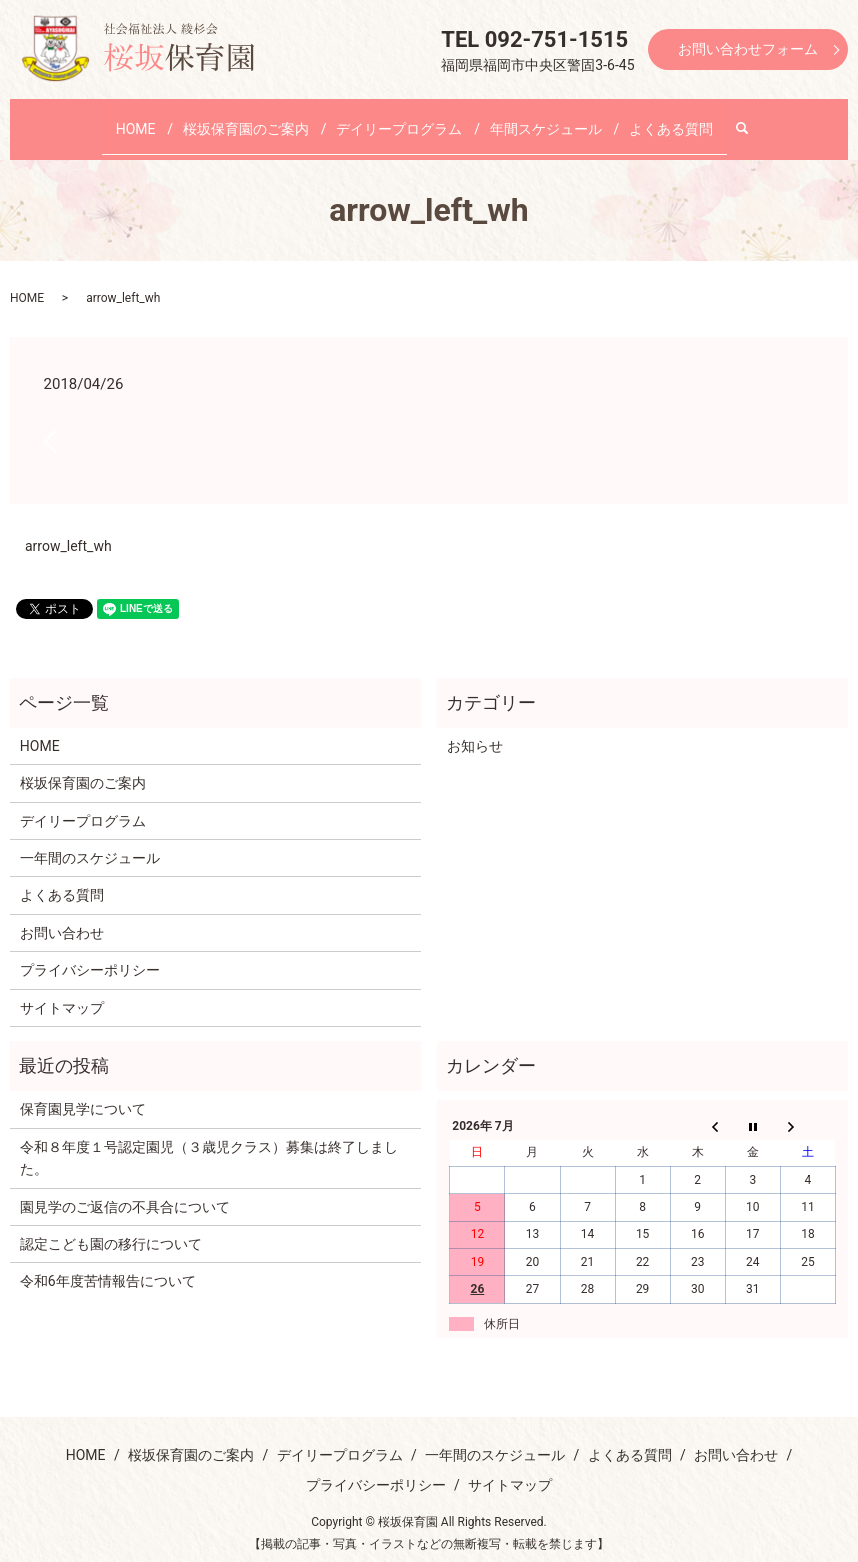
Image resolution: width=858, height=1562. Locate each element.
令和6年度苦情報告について (108, 1262)
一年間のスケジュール (90, 839)
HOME (162, 118)
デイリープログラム (399, 118)
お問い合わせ (62, 914)
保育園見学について (83, 1090)
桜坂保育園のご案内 (259, 118)
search (719, 119)
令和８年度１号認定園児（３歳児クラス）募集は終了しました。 (209, 1139)
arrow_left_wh (68, 527)
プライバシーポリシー (90, 951)
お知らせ (475, 727)
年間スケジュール (532, 118)
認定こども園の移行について (111, 1225)
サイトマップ (62, 988)
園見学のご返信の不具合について (125, 1187)
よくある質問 (644, 118)
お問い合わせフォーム (748, 49)
